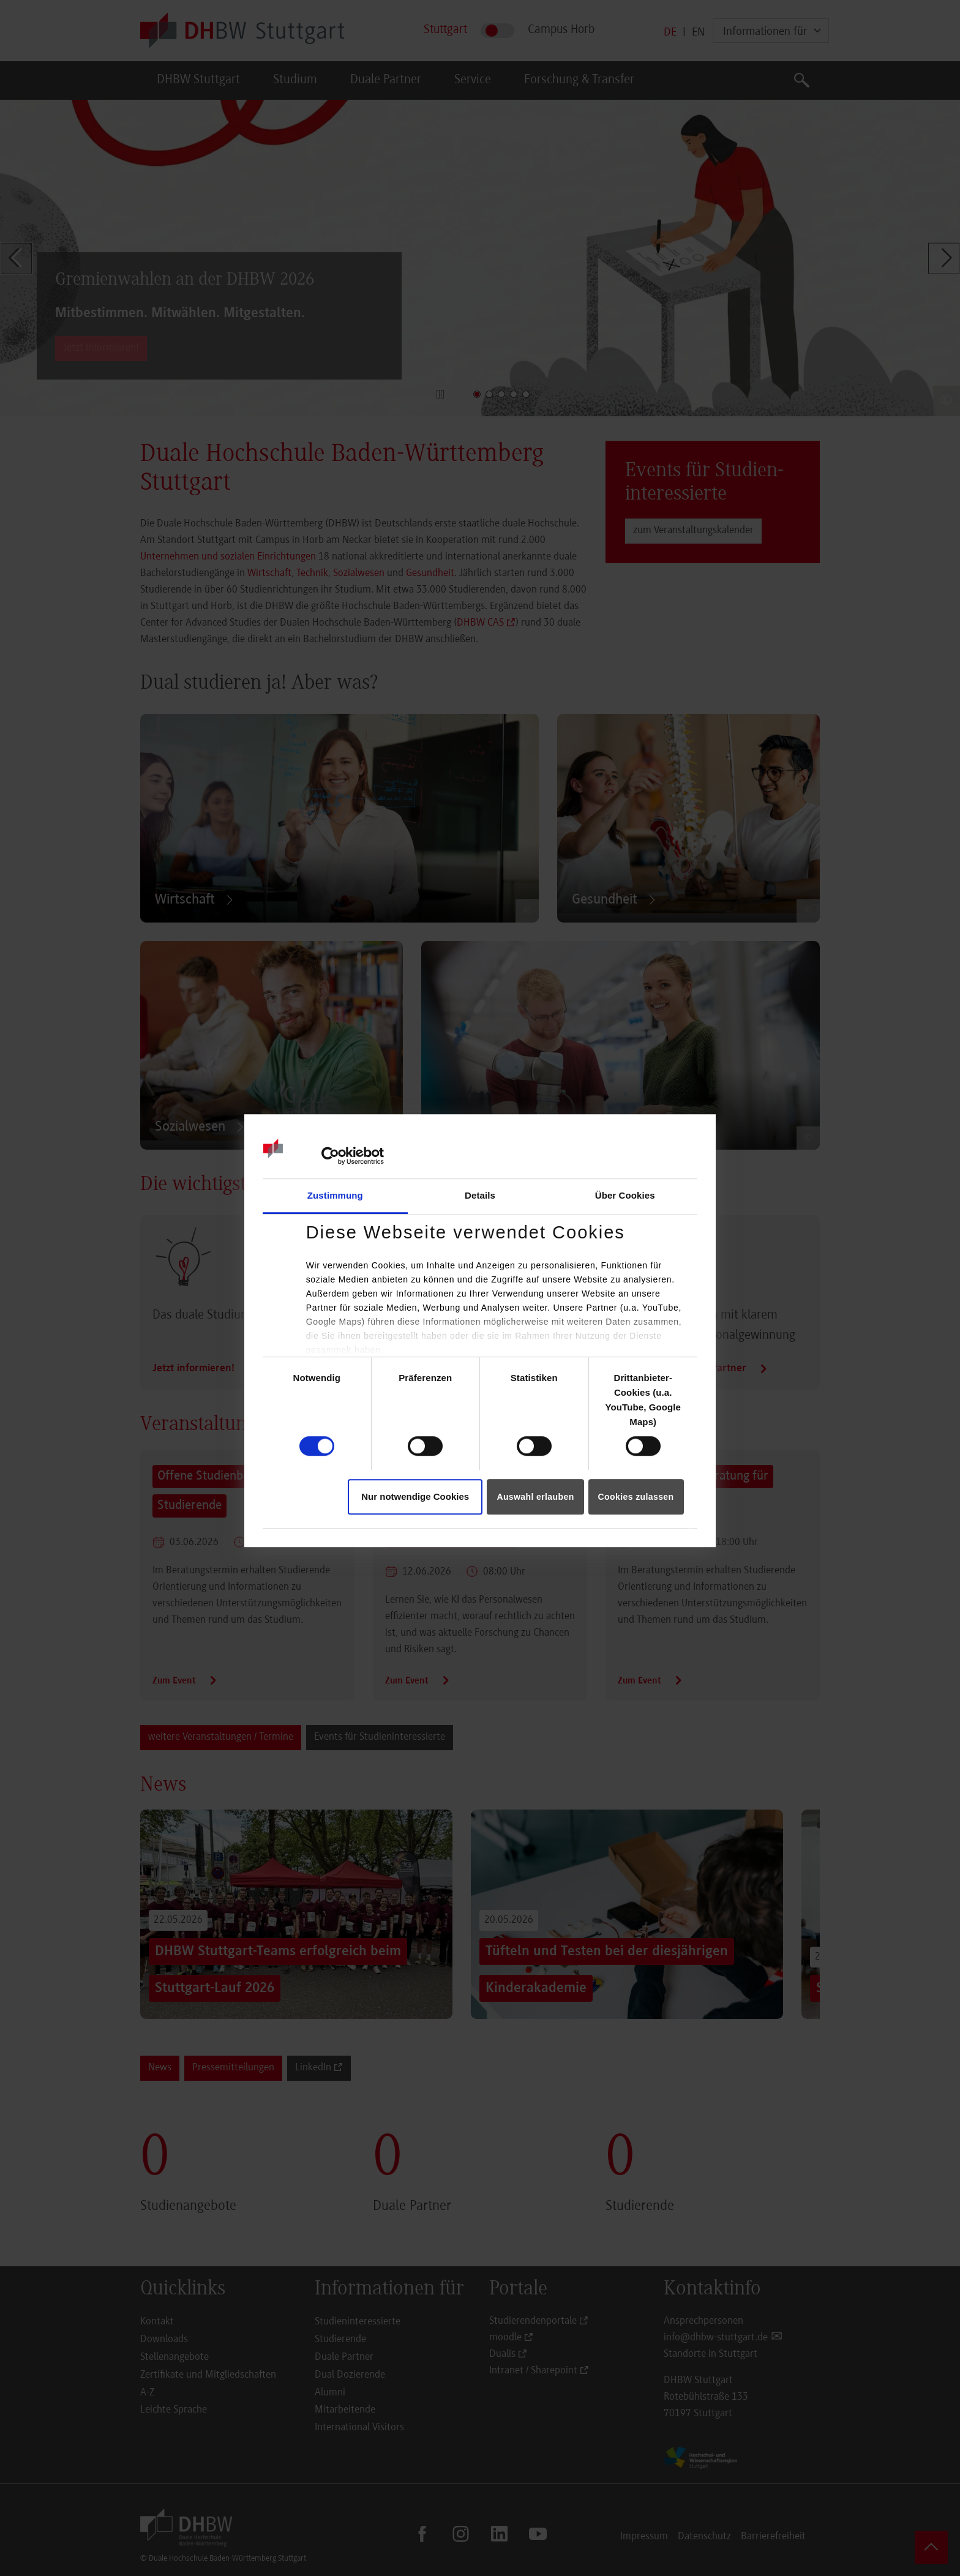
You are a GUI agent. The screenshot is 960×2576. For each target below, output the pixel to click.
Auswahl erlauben (535, 1497)
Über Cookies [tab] (625, 1195)
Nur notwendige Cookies (415, 1496)
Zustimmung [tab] (335, 1195)
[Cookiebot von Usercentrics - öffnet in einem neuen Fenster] (330, 1156)
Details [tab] (480, 1195)
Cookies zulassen (636, 1497)
